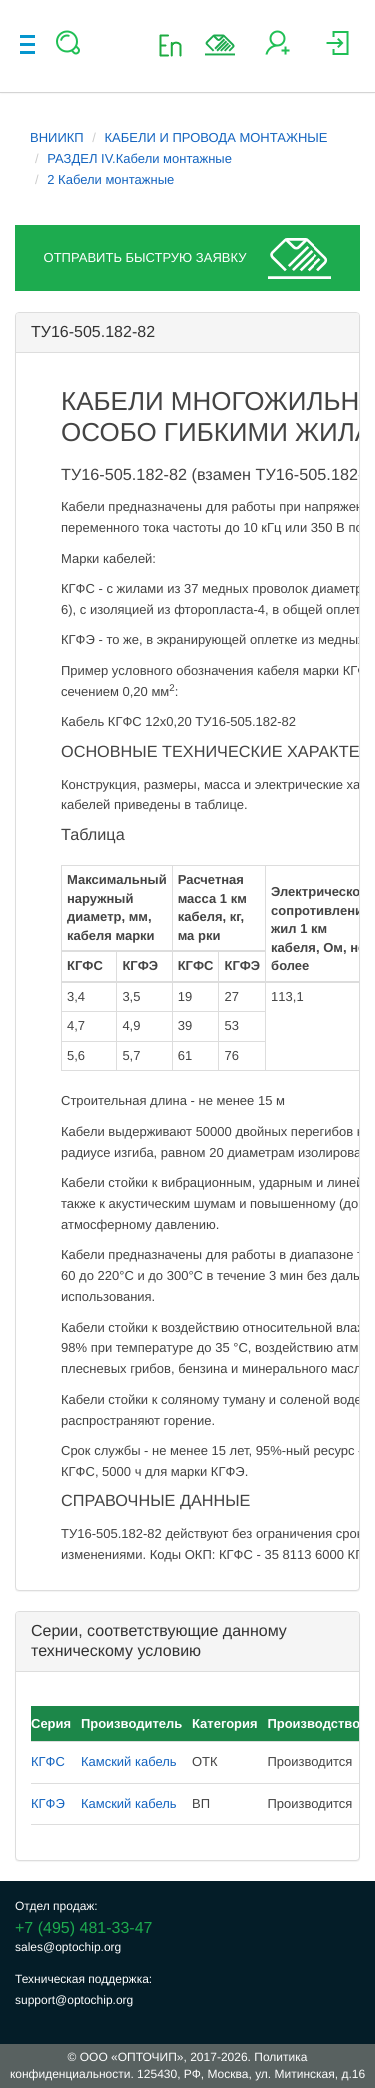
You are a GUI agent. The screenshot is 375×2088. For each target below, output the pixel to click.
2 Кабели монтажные (110, 179)
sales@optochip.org (68, 1947)
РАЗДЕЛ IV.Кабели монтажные (139, 158)
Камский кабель (129, 1761)
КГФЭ (48, 1803)
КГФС (48, 1761)
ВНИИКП (57, 137)
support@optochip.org (74, 2000)
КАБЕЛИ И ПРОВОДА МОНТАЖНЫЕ (216, 137)
